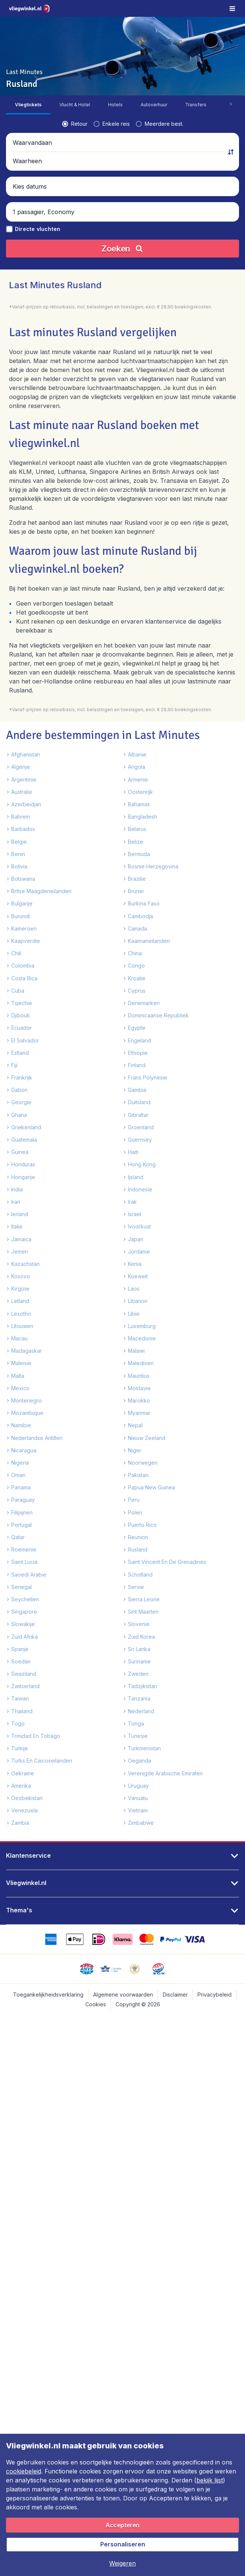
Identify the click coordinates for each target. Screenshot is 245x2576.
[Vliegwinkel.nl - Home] (30, 8)
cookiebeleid (23, 2471)
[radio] (23, 201)
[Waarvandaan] (61, 220)
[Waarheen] (183, 220)
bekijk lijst (209, 2480)
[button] (122, 219)
